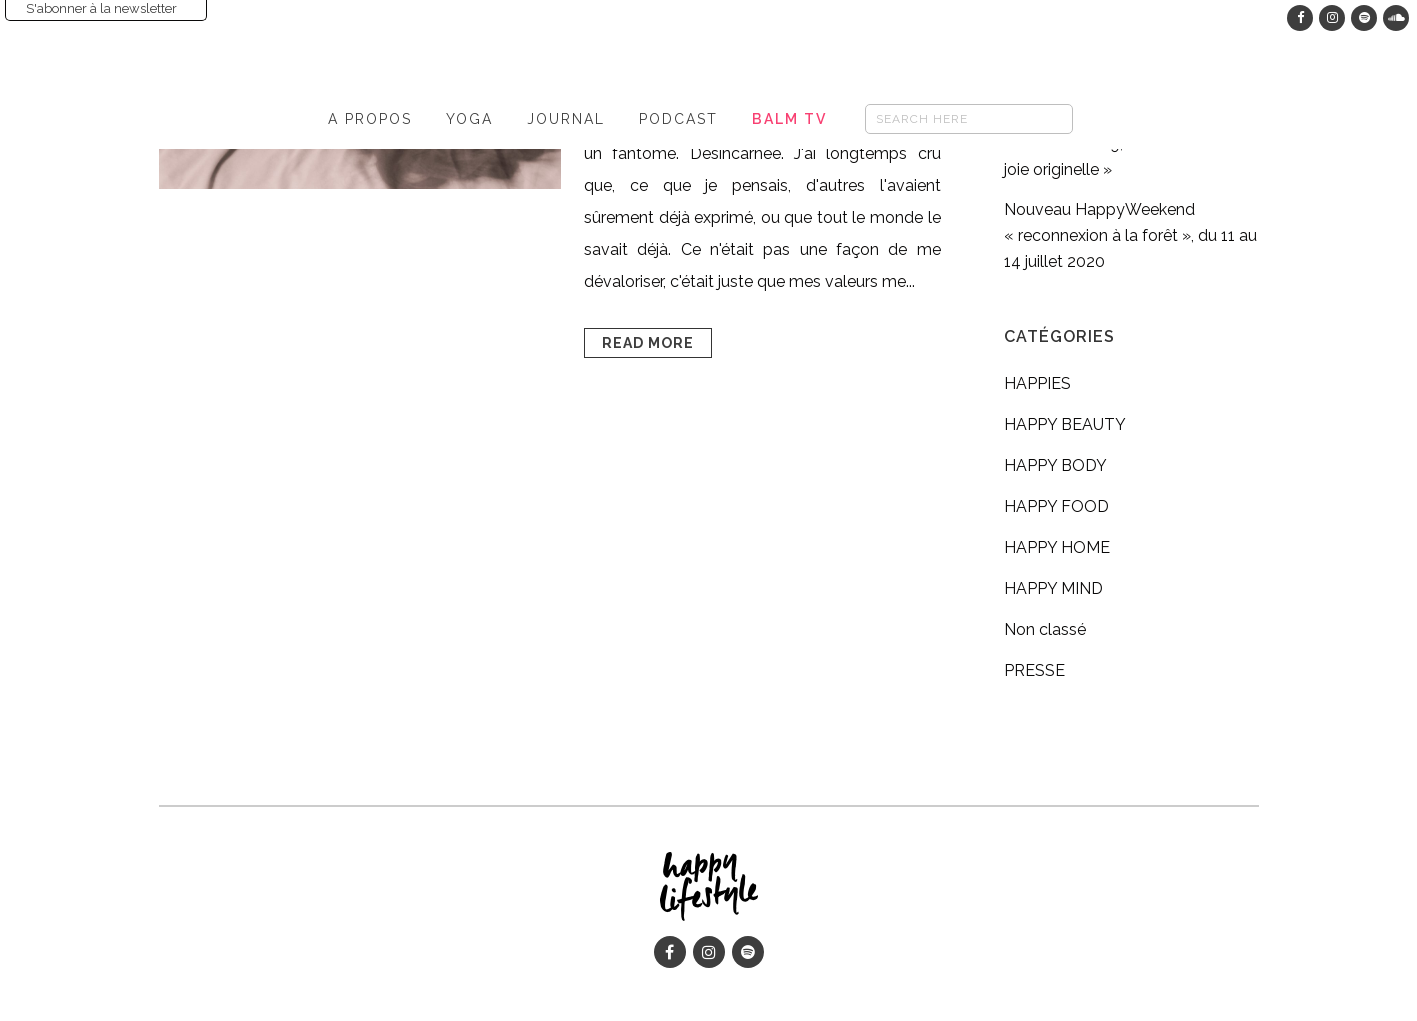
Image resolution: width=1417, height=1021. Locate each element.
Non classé (1045, 629)
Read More (648, 343)
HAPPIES (1037, 383)
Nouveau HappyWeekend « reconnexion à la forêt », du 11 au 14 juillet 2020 (1130, 235)
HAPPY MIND (1053, 588)
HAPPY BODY (1055, 465)
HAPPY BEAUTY (1065, 424)
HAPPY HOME (1057, 547)
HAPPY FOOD (1056, 506)
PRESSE (1034, 670)
